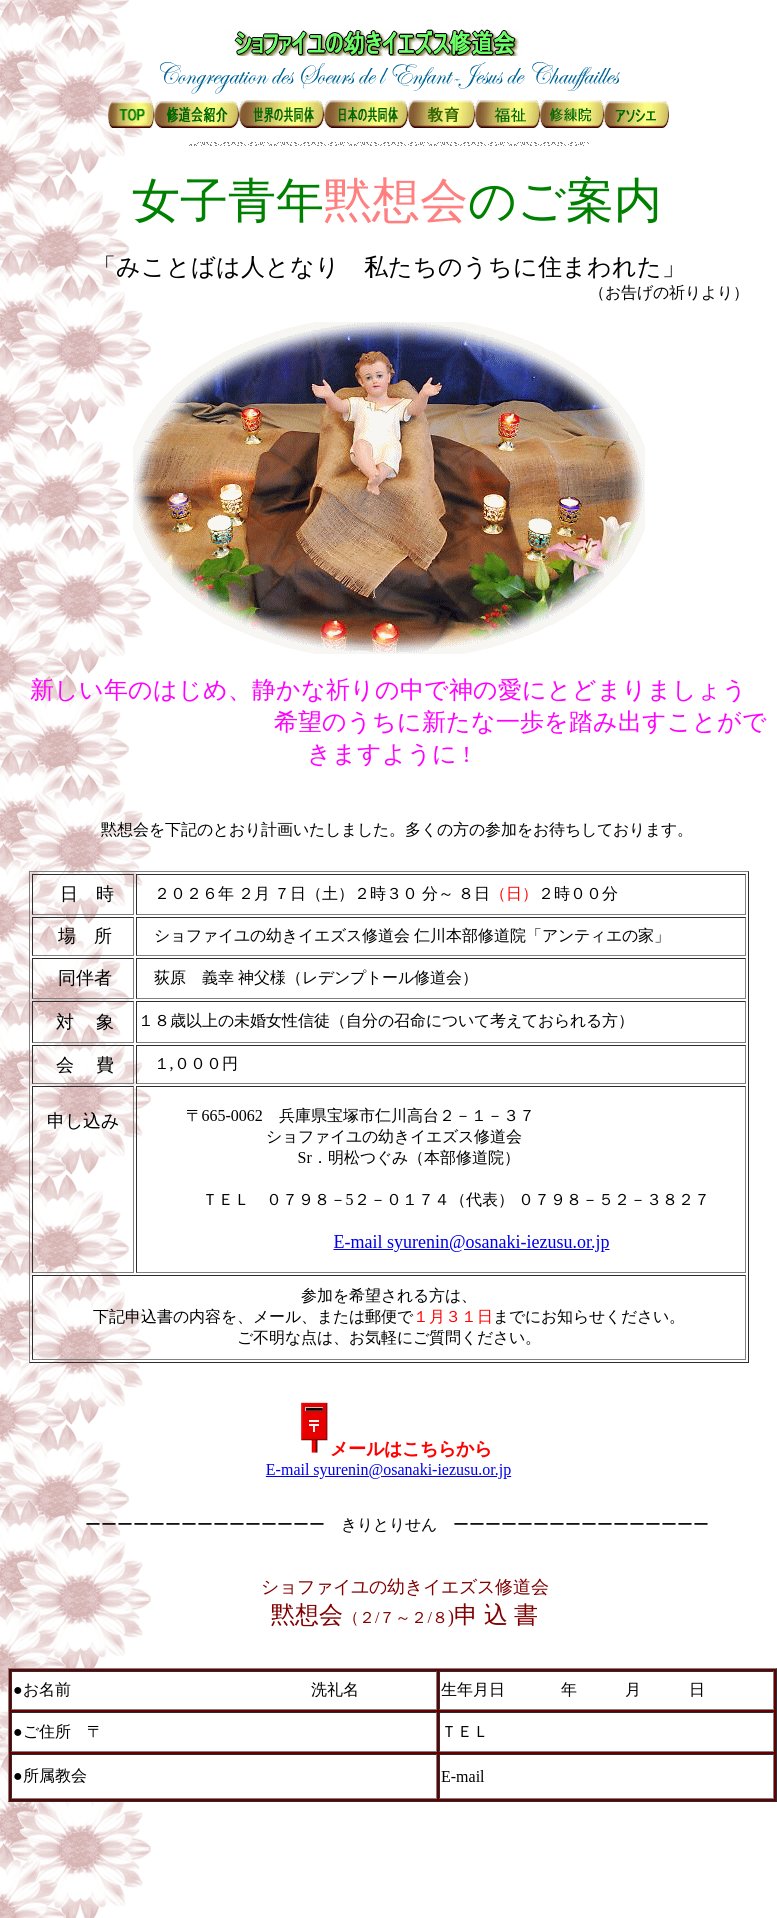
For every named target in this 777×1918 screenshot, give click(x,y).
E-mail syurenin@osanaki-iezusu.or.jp (472, 1242)
